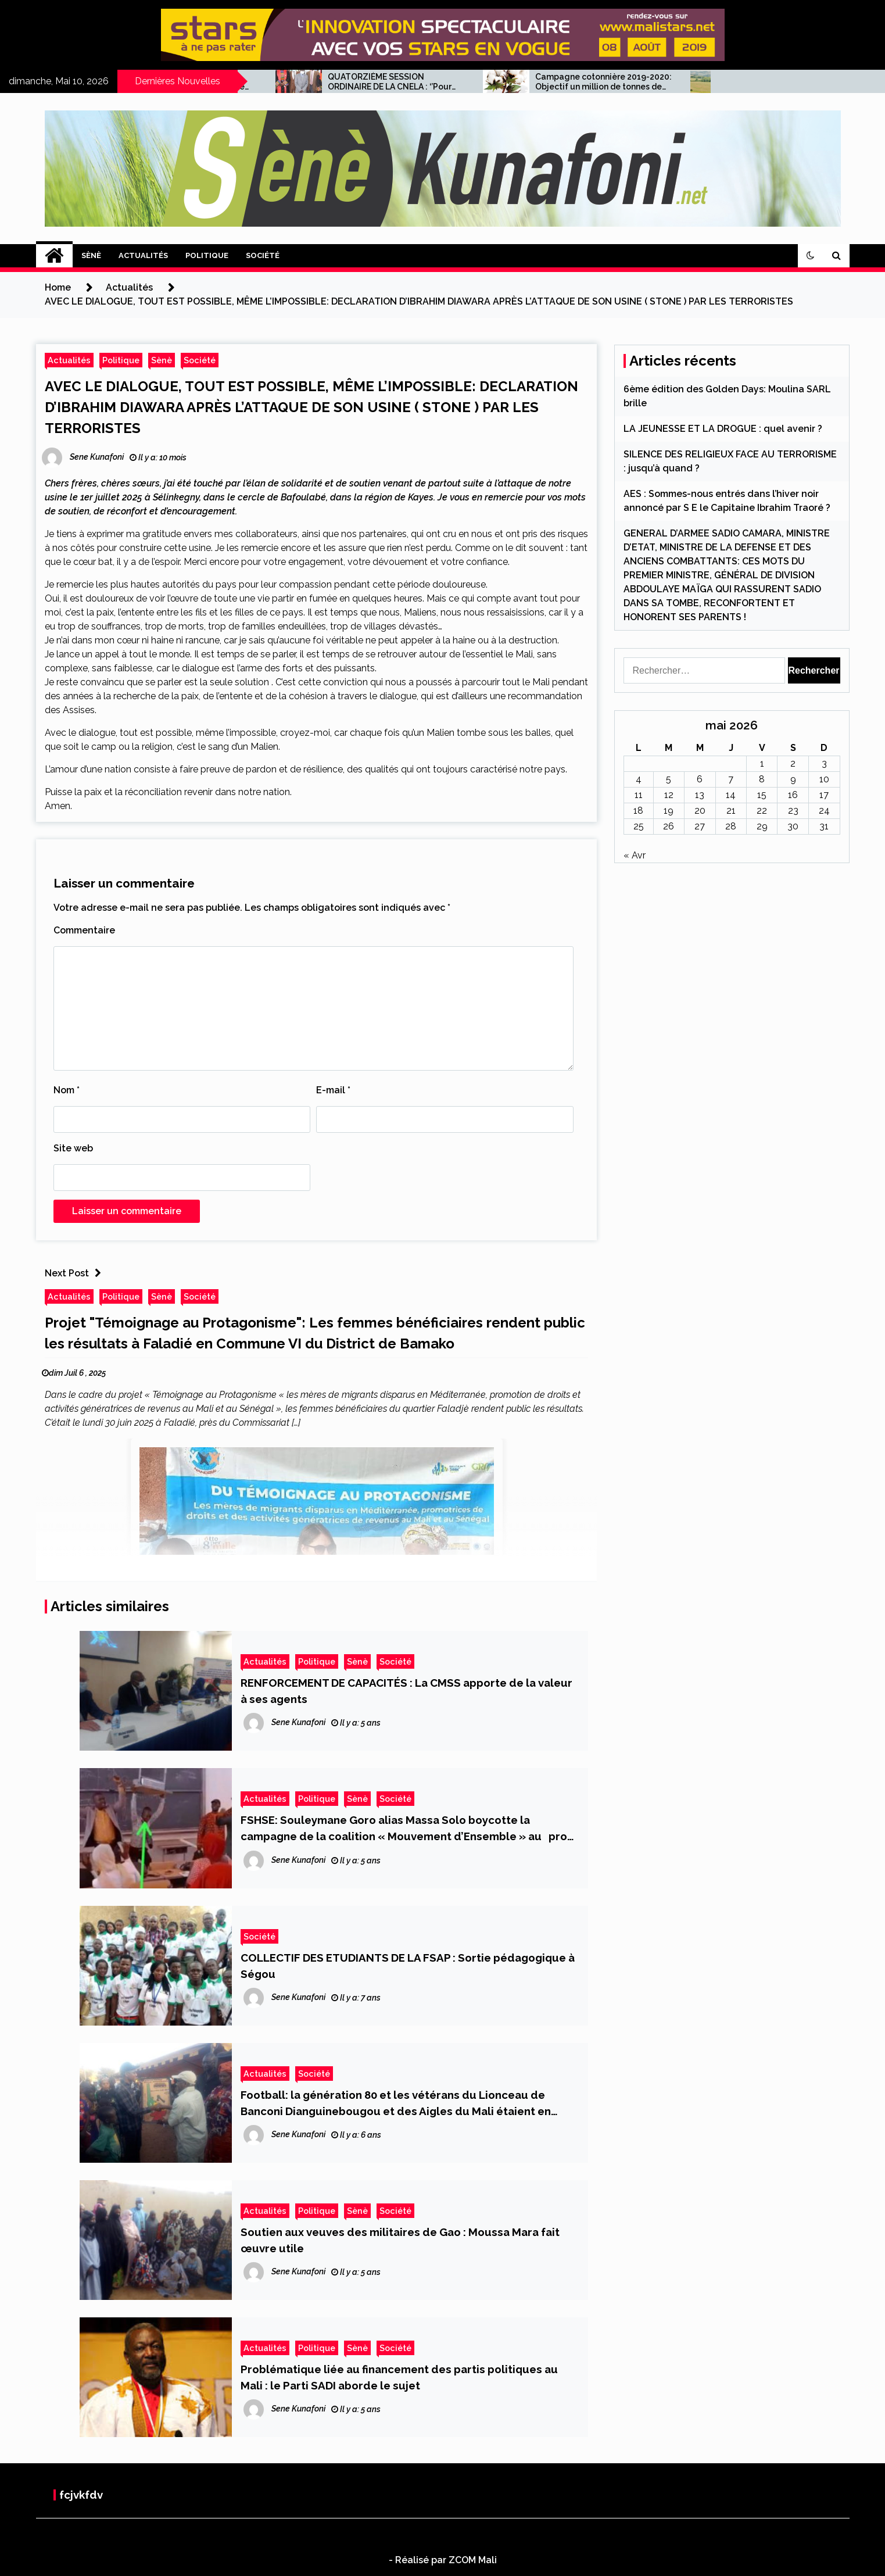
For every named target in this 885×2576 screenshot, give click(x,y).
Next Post (76, 1273)
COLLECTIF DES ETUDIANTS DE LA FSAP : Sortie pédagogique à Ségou (408, 1965)
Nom (66, 1090)
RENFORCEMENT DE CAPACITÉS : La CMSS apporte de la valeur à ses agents (406, 1690)
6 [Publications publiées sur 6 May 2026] (700, 779)
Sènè (91, 255)
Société (263, 255)
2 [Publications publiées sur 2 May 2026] (793, 763)
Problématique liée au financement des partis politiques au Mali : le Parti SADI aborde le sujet (399, 2377)
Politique (206, 255)
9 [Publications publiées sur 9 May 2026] (793, 779)
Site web (73, 1148)
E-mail (333, 1090)
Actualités (143, 255)
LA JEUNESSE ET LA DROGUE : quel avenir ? (723, 428)
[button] (810, 255)
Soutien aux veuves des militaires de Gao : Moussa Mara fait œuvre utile (400, 2240)
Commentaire (84, 930)
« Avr (635, 855)
